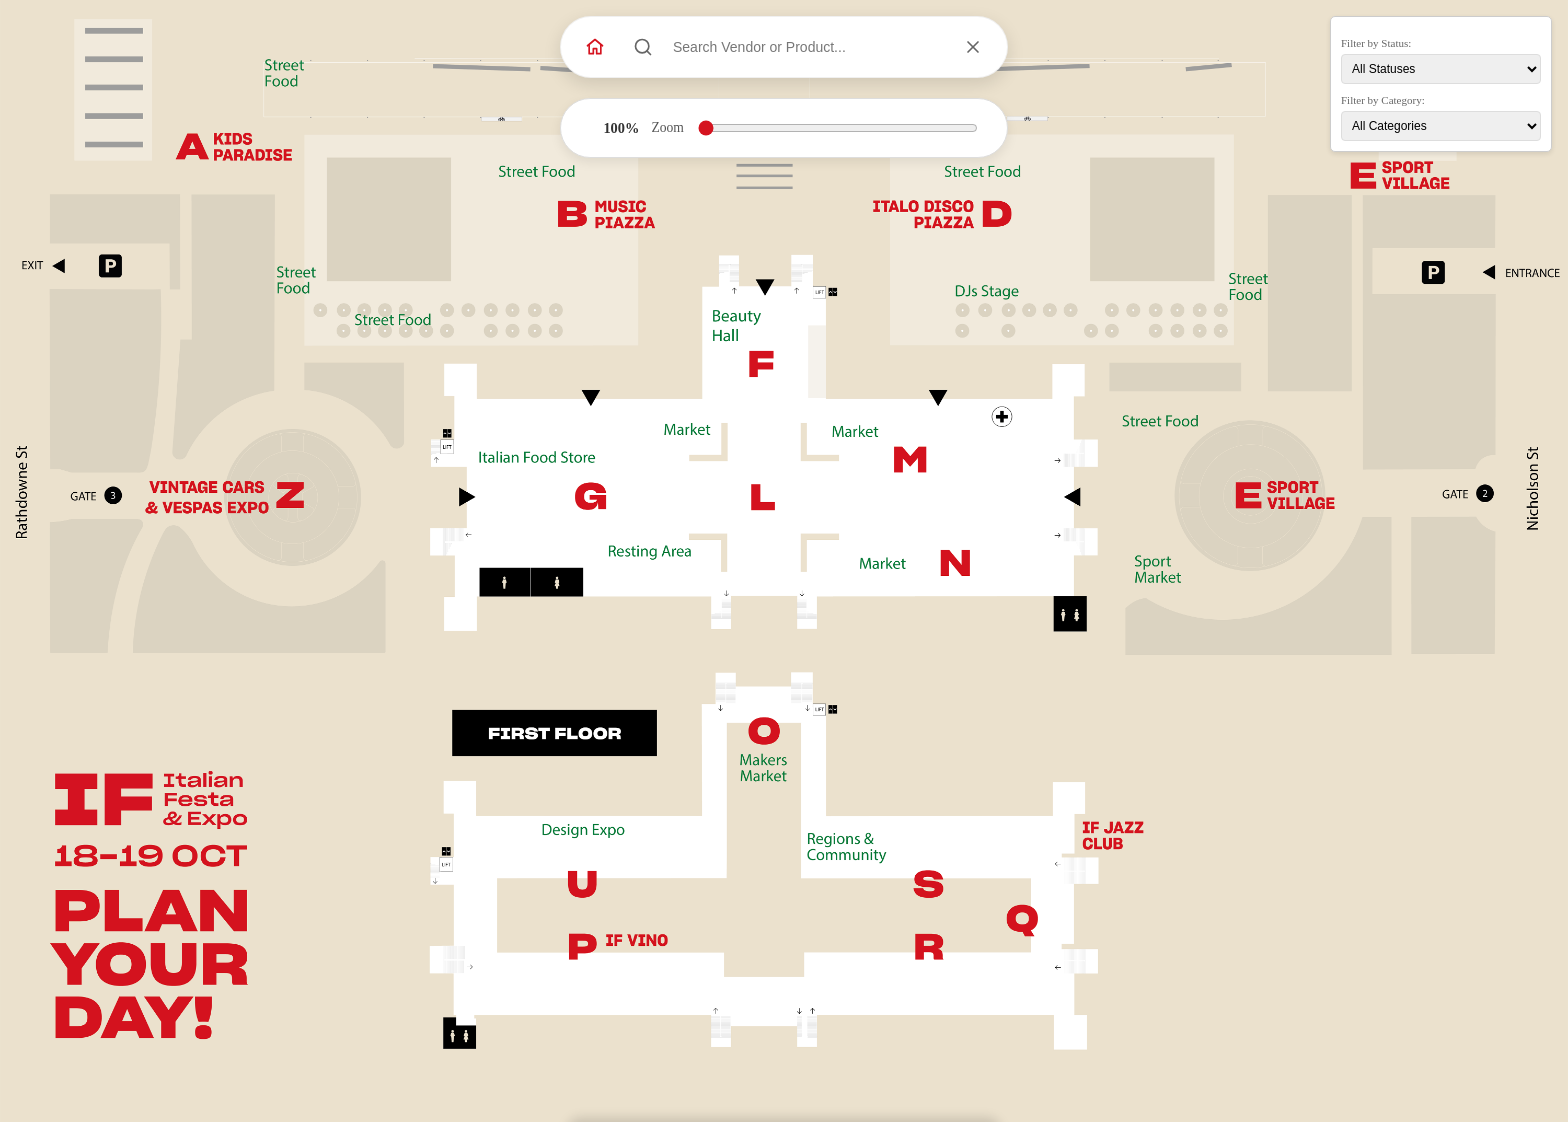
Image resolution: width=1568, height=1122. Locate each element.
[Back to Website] (595, 47)
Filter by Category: (1383, 100)
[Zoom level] (838, 128)
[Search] (643, 47)
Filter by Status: (1376, 43)
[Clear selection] (973, 47)
